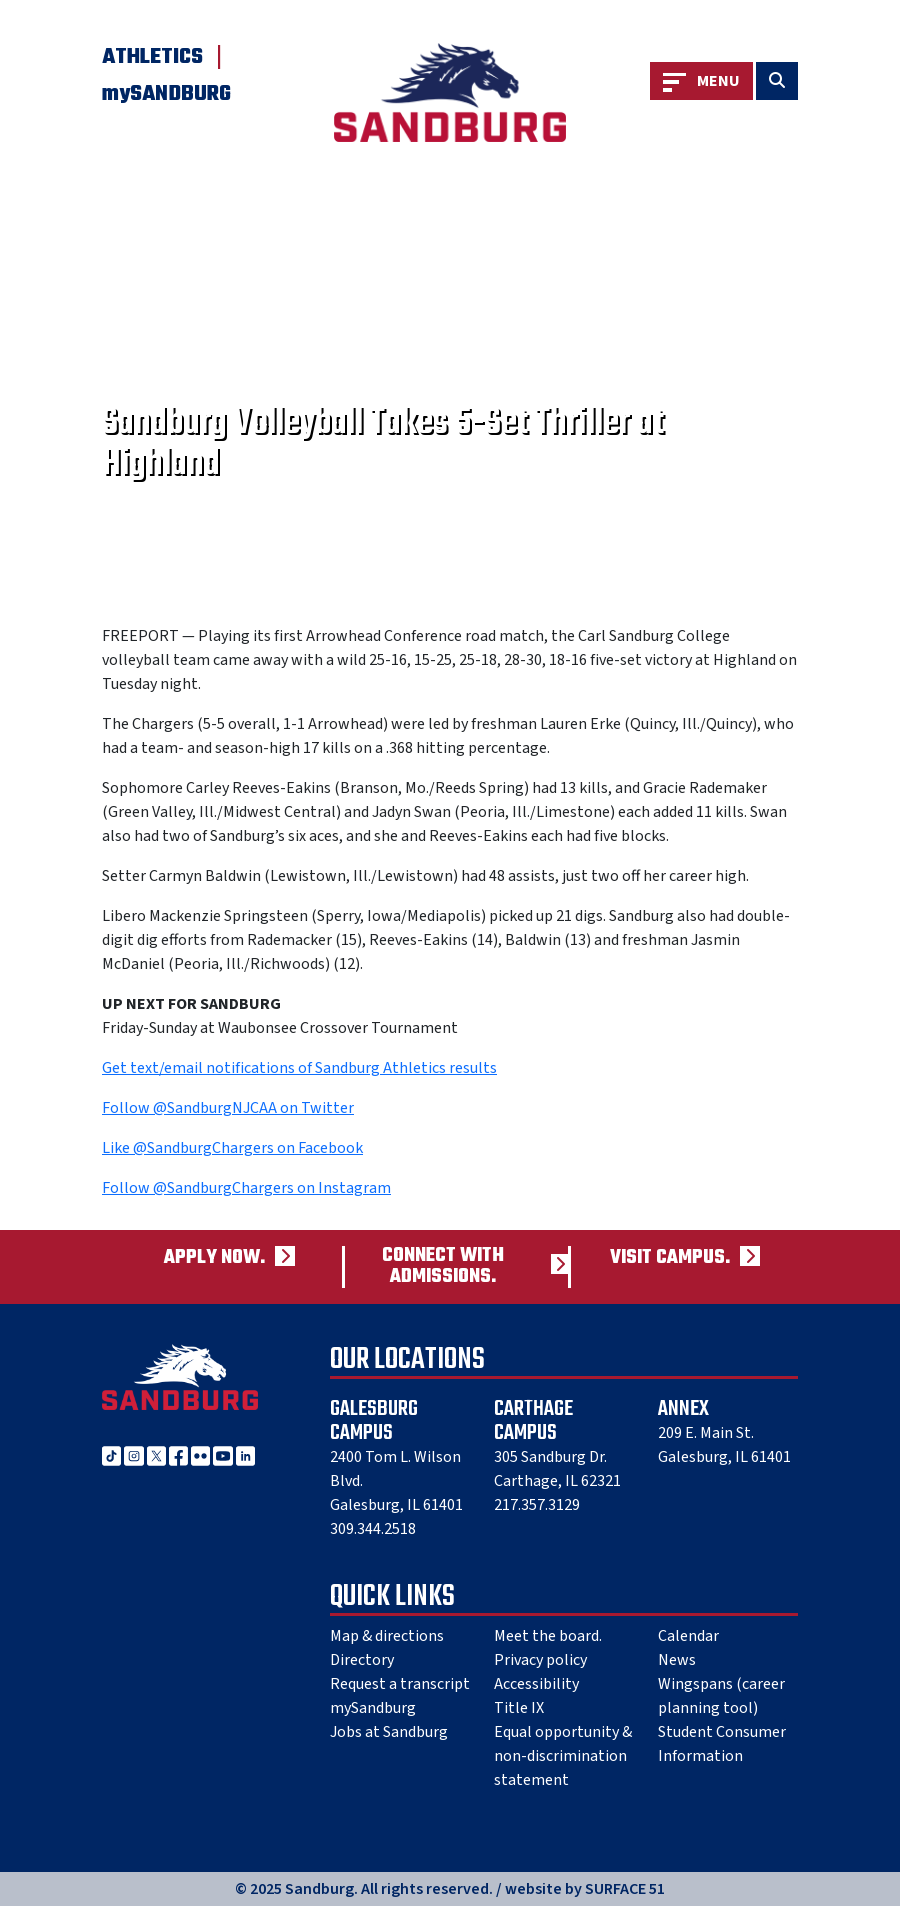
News (677, 1660)
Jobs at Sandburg (389, 1732)
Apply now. (214, 1258)
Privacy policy (540, 1660)
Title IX (519, 1708)
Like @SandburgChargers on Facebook (232, 1148)
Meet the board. (548, 1636)
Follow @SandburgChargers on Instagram (246, 1188)
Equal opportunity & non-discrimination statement (563, 1756)
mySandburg (373, 1708)
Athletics (152, 57)
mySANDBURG (166, 94)
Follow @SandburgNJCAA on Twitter (228, 1108)
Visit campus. (670, 1258)
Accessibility (536, 1684)
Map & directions (387, 1636)
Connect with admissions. (443, 1267)
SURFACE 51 (625, 1889)
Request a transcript (400, 1684)
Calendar (688, 1636)
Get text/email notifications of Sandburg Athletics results (299, 1068)
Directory (362, 1660)
